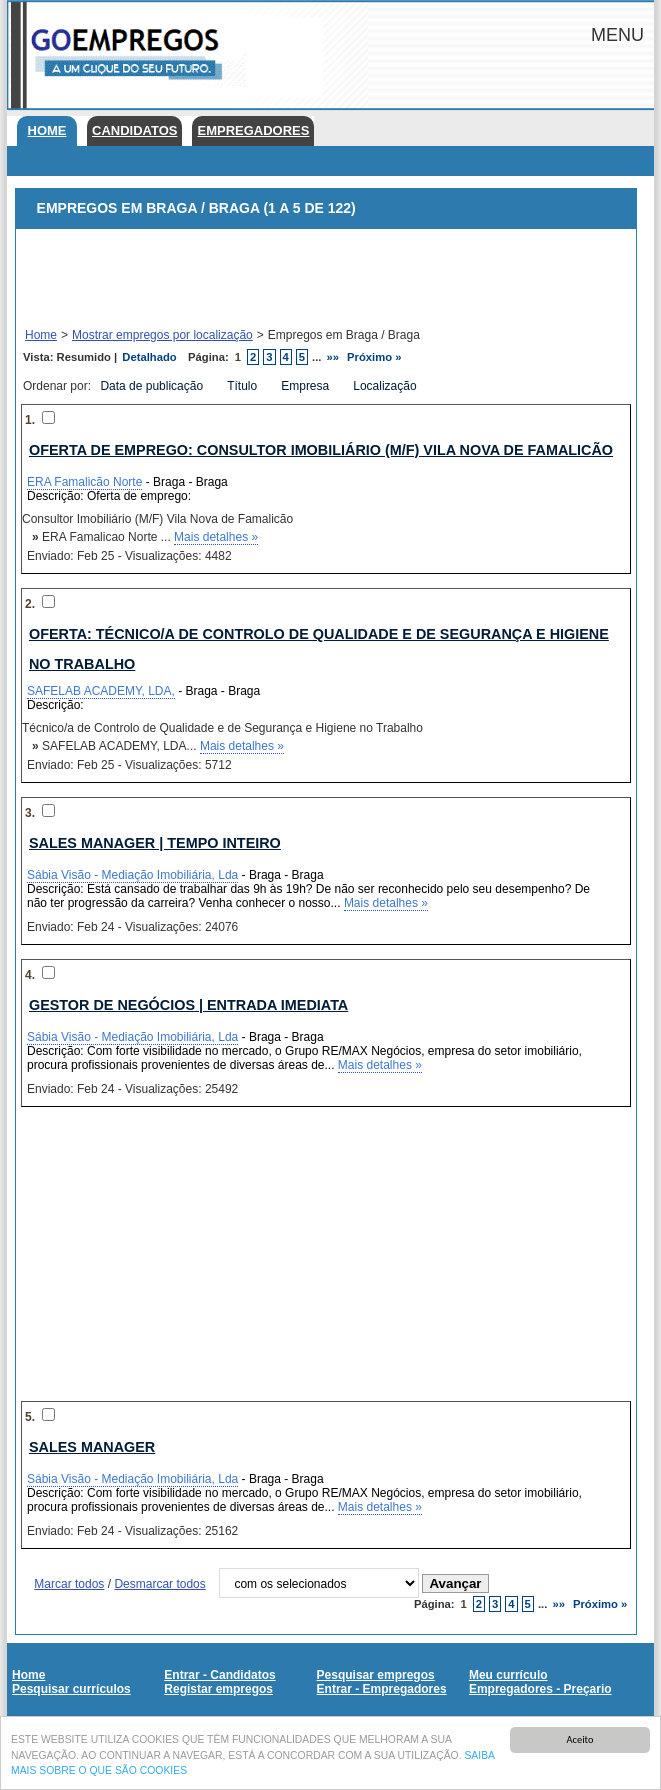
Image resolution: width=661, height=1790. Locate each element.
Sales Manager (92, 1447)
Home (47, 130)
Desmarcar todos (159, 1584)
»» (333, 357)
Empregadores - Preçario (540, 1689)
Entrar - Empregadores (382, 1689)
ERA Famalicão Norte (84, 482)
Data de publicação (153, 386)
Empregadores (253, 130)
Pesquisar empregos (376, 1675)
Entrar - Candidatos (219, 1675)
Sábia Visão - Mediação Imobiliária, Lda (132, 875)
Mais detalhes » (216, 537)
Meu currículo (508, 1675)
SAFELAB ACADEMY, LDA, (101, 691)
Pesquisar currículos (71, 1689)
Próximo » (374, 357)
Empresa (306, 386)
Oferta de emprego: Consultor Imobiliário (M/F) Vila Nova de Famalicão (321, 450)
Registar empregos (218, 1689)
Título (243, 386)
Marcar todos (69, 1584)
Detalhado (149, 357)
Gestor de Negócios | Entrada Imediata (188, 1005)
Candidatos (134, 130)
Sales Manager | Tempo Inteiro (155, 843)
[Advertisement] (326, 279)
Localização (386, 386)
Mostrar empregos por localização (162, 335)
